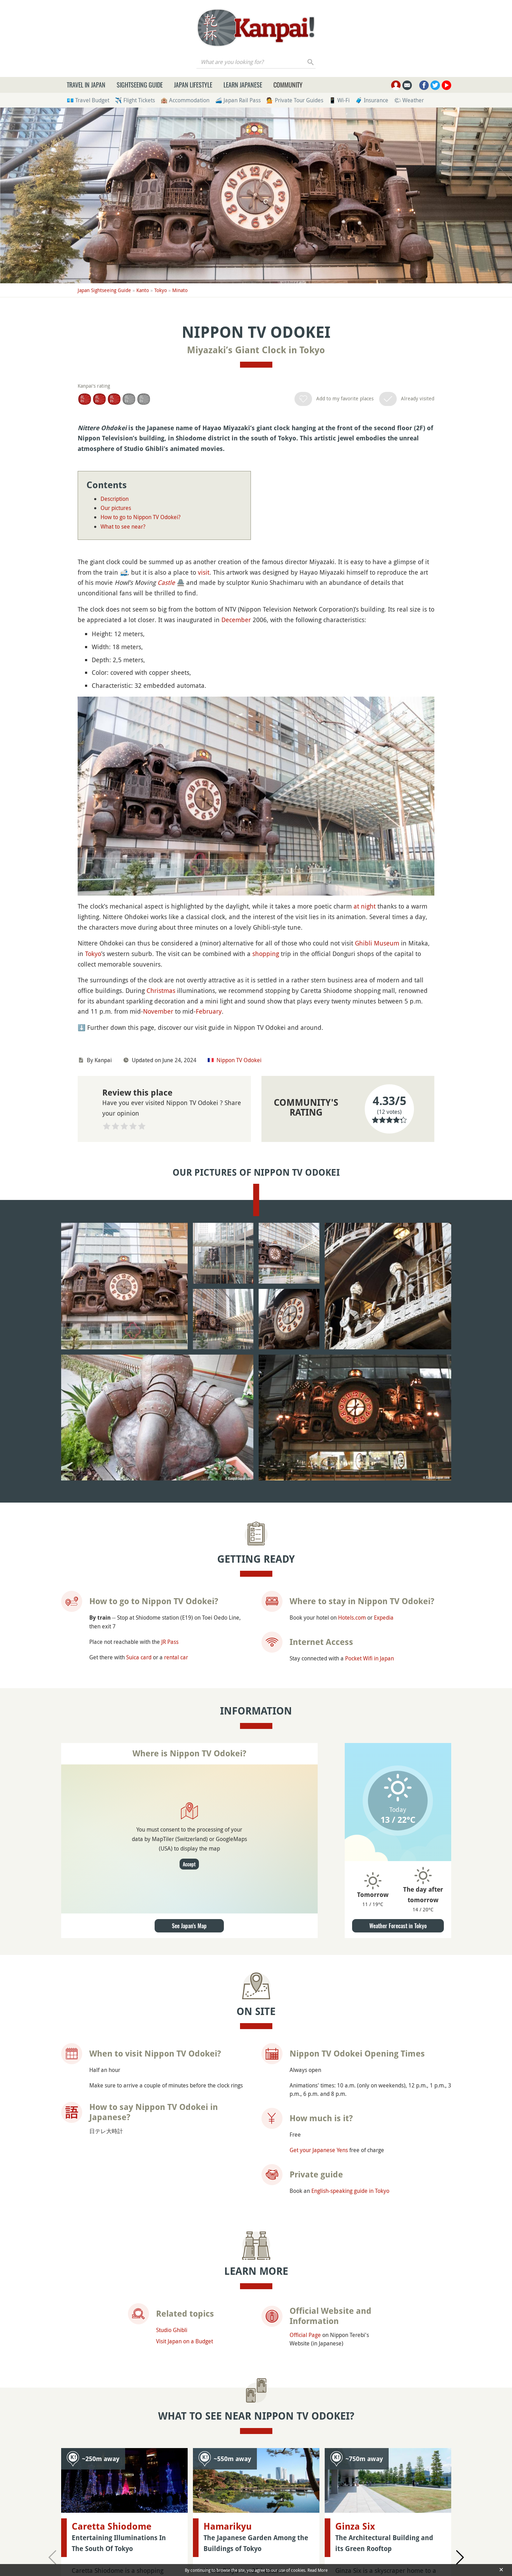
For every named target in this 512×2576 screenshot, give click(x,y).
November (158, 1011)
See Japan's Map (189, 1926)
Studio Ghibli (171, 2330)
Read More (317, 2570)
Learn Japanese (242, 84)
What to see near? (123, 526)
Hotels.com (352, 1617)
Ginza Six (355, 2472)
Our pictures (116, 508)
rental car (176, 1657)
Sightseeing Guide (140, 84)
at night (365, 906)
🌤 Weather (409, 100)
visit (203, 572)
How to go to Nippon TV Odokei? (141, 517)
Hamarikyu (227, 2472)
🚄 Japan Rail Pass (238, 100)
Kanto (142, 290)
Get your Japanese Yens (319, 2150)
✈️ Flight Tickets (135, 100)
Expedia (384, 1617)
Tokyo (160, 290)
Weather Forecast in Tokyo (398, 1926)
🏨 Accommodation (185, 100)
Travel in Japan (86, 84)
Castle (166, 582)
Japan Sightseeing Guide (104, 290)
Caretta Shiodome (111, 2526)
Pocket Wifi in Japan (369, 1658)
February (209, 1011)
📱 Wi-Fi (339, 100)
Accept (189, 1864)
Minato (180, 290)
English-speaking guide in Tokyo (350, 2191)
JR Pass (170, 1642)
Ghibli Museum (377, 943)
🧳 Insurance (371, 100)
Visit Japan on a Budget (184, 2341)
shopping (265, 953)
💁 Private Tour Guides (294, 100)
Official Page (305, 2335)
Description (115, 499)
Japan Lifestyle (193, 84)
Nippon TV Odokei (238, 1060)
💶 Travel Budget (88, 100)
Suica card (138, 1657)
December (236, 619)
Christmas (161, 990)
